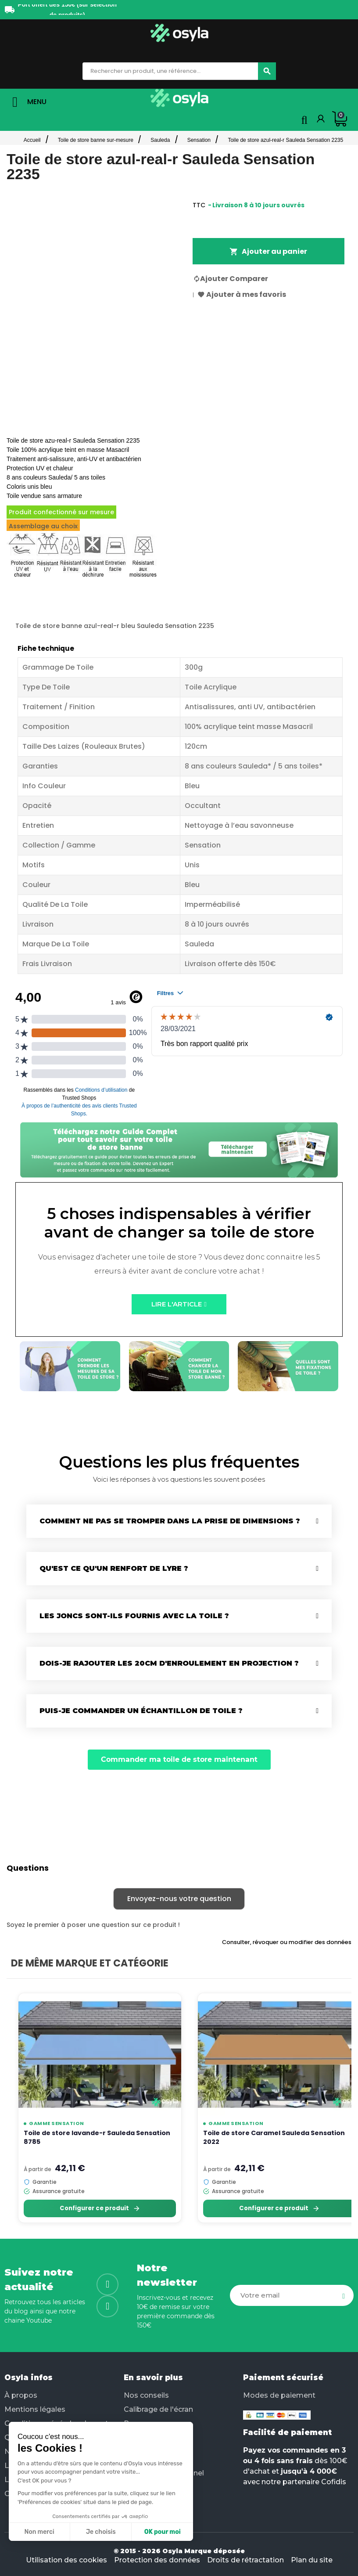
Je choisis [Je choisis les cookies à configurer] (101, 2532)
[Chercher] (267, 71)
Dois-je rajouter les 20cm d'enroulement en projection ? (169, 1663)
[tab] (179, 1521)
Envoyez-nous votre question (179, 1899)
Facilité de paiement (287, 2432)
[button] (179, 1304)
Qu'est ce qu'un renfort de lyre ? (113, 1568)
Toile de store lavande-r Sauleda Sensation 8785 (97, 2137)
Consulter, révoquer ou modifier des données (286, 1942)
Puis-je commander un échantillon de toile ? (141, 1711)
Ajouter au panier (268, 251)
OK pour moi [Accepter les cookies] (162, 2532)
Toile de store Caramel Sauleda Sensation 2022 (274, 2137)
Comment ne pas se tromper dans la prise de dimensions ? (169, 1521)
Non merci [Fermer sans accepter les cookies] (39, 2532)
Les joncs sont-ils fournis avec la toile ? (134, 1616)
